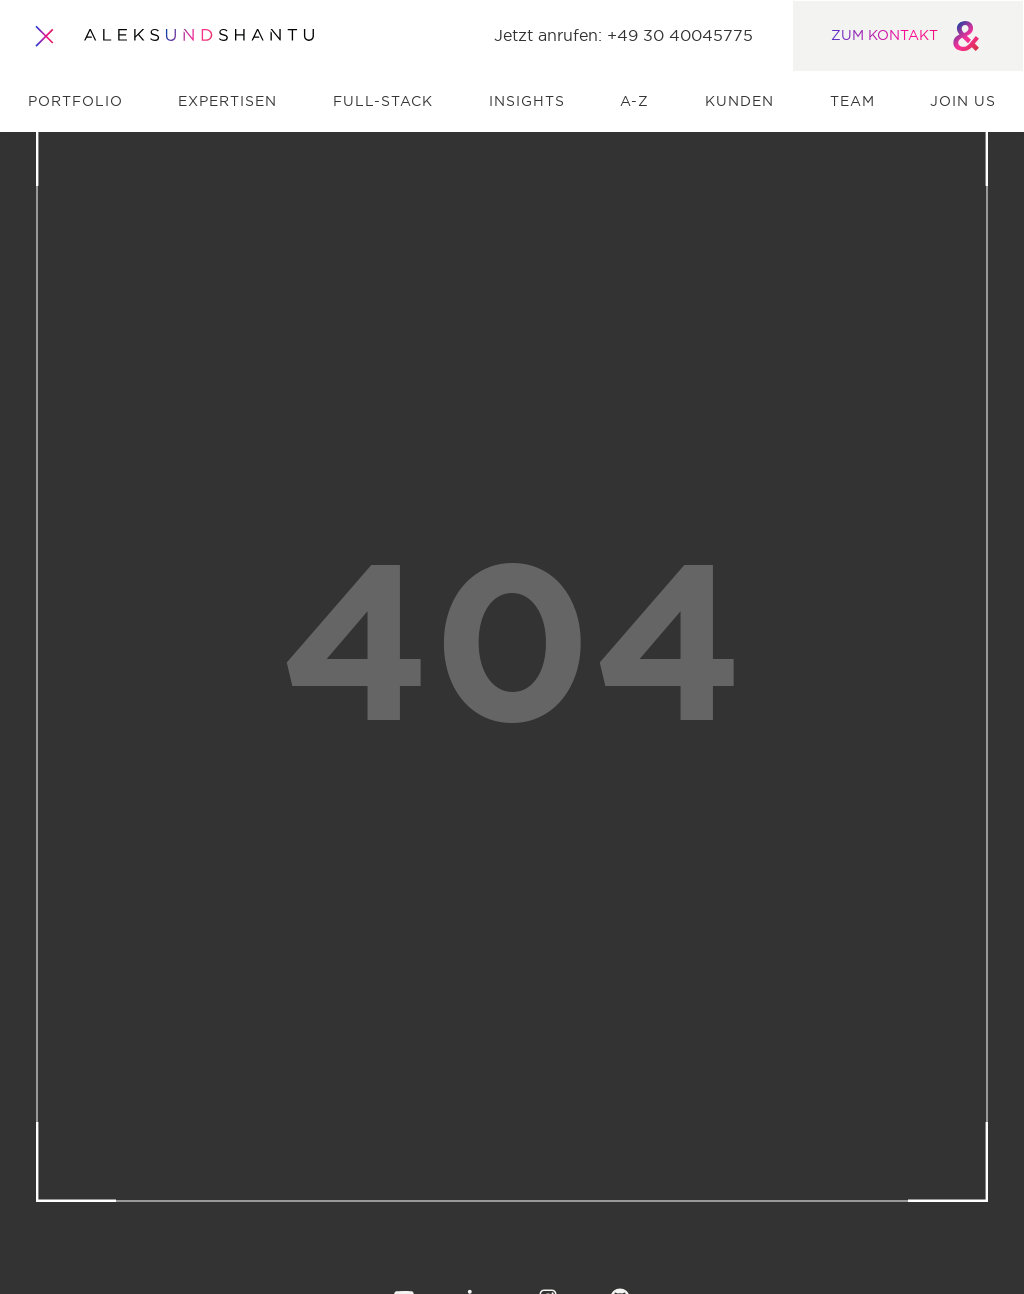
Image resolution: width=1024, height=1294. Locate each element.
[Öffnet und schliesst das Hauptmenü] (46, 36)
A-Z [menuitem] (634, 102)
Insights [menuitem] (527, 102)
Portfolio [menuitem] (75, 102)
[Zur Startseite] (199, 36)
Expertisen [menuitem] (227, 102)
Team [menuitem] (852, 102)
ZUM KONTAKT (908, 36)
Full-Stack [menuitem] (383, 102)
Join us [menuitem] (963, 102)
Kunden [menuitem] (739, 102)
